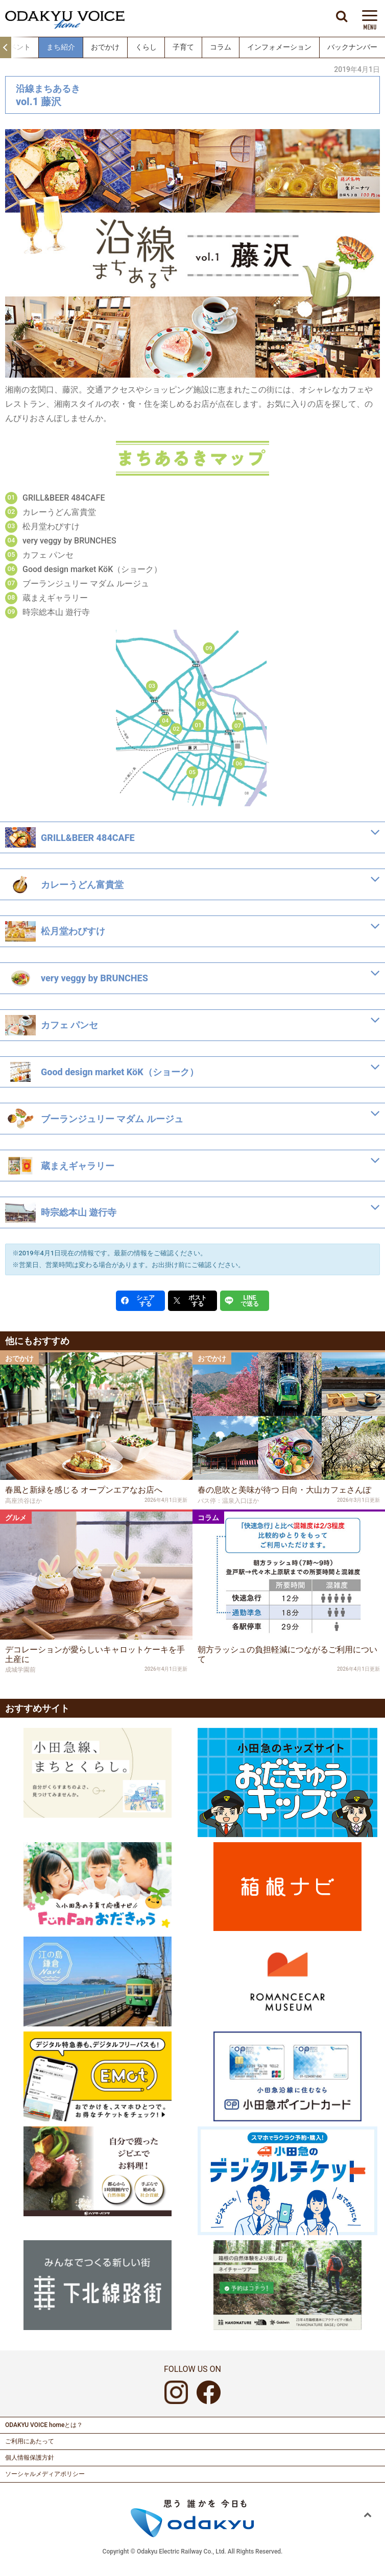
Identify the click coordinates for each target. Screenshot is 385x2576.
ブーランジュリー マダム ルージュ (85, 583)
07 (237, 725)
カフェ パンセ (48, 555)
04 (165, 720)
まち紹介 (60, 47)
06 (239, 763)
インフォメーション (279, 47)
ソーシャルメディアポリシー (45, 2474)
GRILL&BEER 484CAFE (63, 498)
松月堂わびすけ (51, 526)
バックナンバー (352, 47)
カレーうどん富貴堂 (59, 512)
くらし (146, 47)
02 (176, 728)
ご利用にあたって (29, 2441)
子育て (183, 47)
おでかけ (105, 47)
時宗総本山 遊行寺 (56, 612)
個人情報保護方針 (29, 2457)
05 (192, 772)
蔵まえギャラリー (55, 598)
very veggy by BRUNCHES (69, 541)
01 (198, 725)
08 (201, 703)
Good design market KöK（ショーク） (92, 569)
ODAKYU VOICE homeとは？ (44, 2425)
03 (152, 685)
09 (209, 647)
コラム (220, 47)
